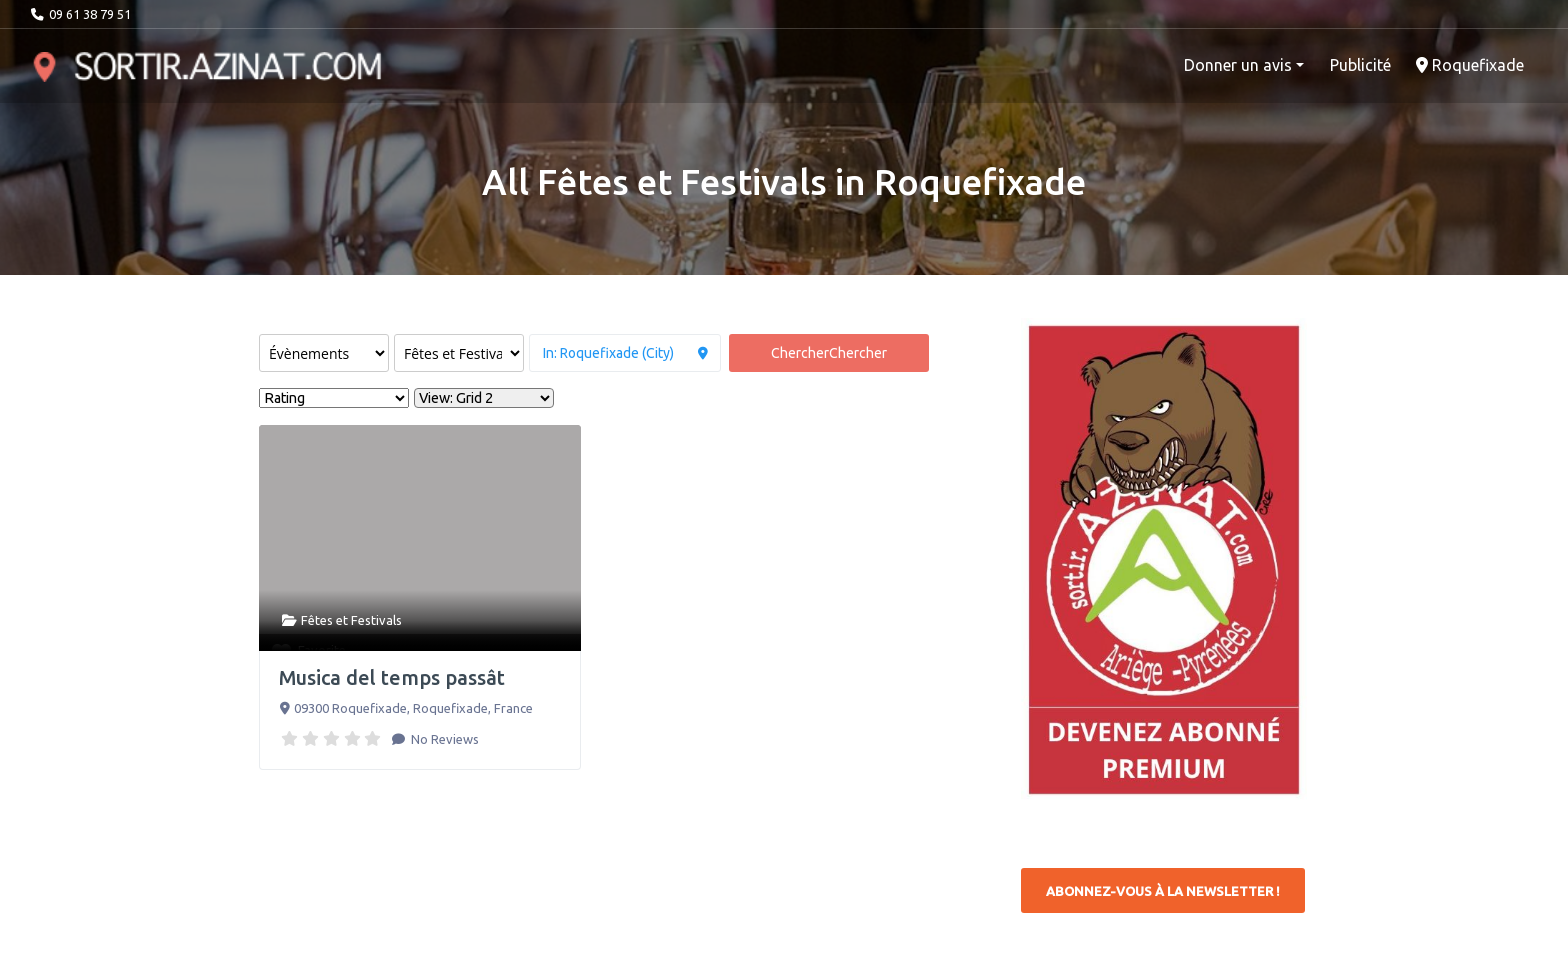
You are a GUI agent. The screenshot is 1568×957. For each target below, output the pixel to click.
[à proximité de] (625, 353)
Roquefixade (1470, 65)
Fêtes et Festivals (351, 620)
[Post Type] (324, 353)
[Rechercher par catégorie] (459, 353)
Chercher (829, 353)
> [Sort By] (334, 398)
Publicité (1360, 65)
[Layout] (484, 398)
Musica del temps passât (392, 677)
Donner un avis (1238, 65)
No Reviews (443, 739)
